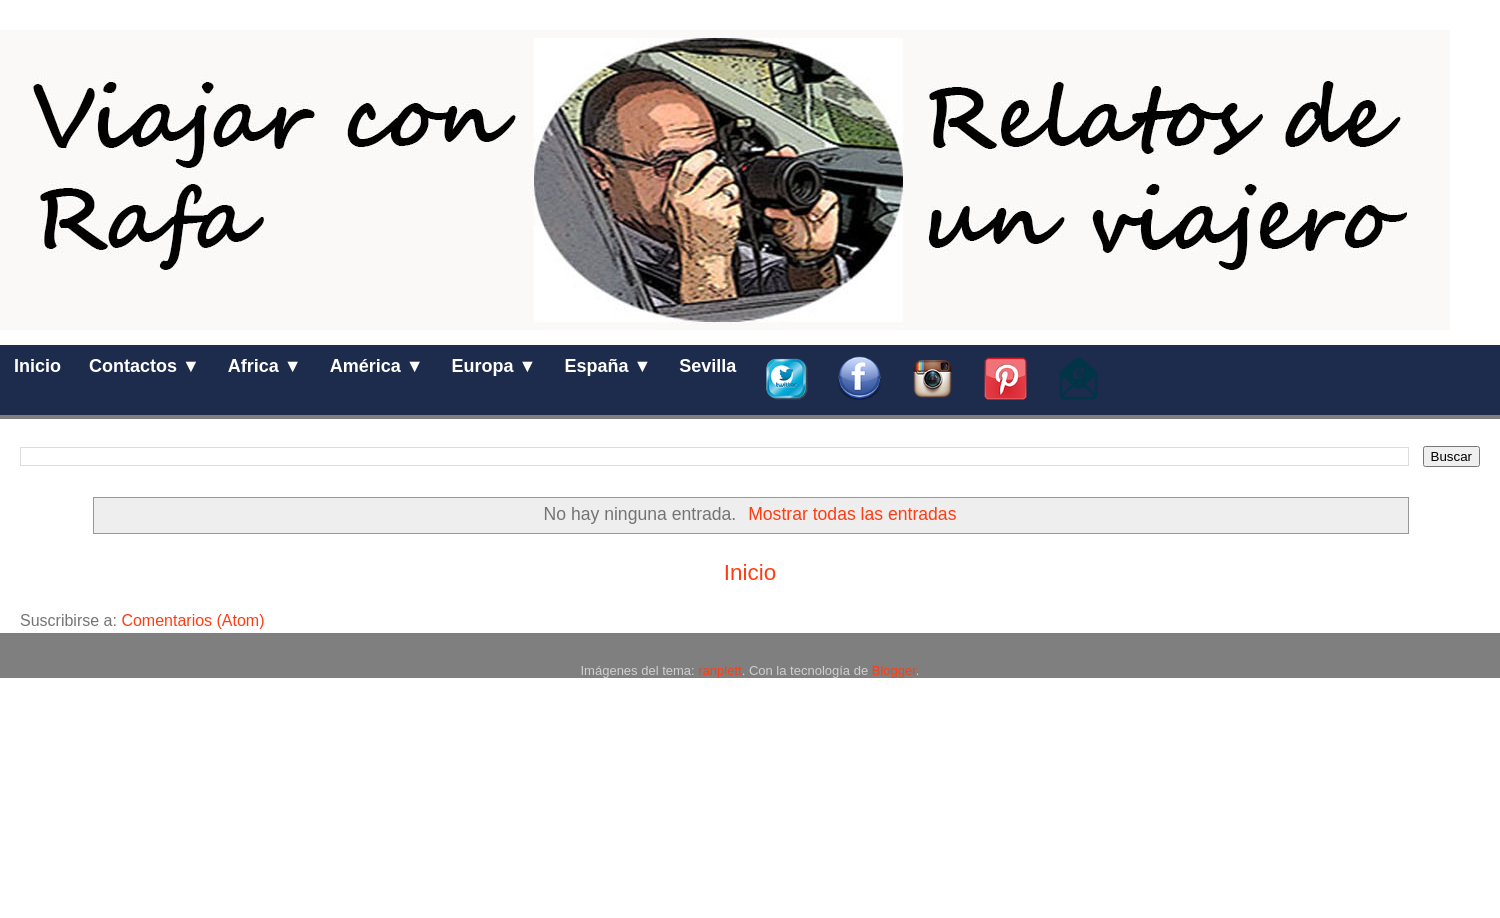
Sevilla (707, 366)
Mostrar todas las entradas (852, 514)
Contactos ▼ (144, 366)
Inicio (37, 366)
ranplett (719, 670)
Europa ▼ (494, 366)
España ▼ (607, 366)
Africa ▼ (265, 366)
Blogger (894, 670)
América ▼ (377, 366)
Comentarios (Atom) (192, 620)
